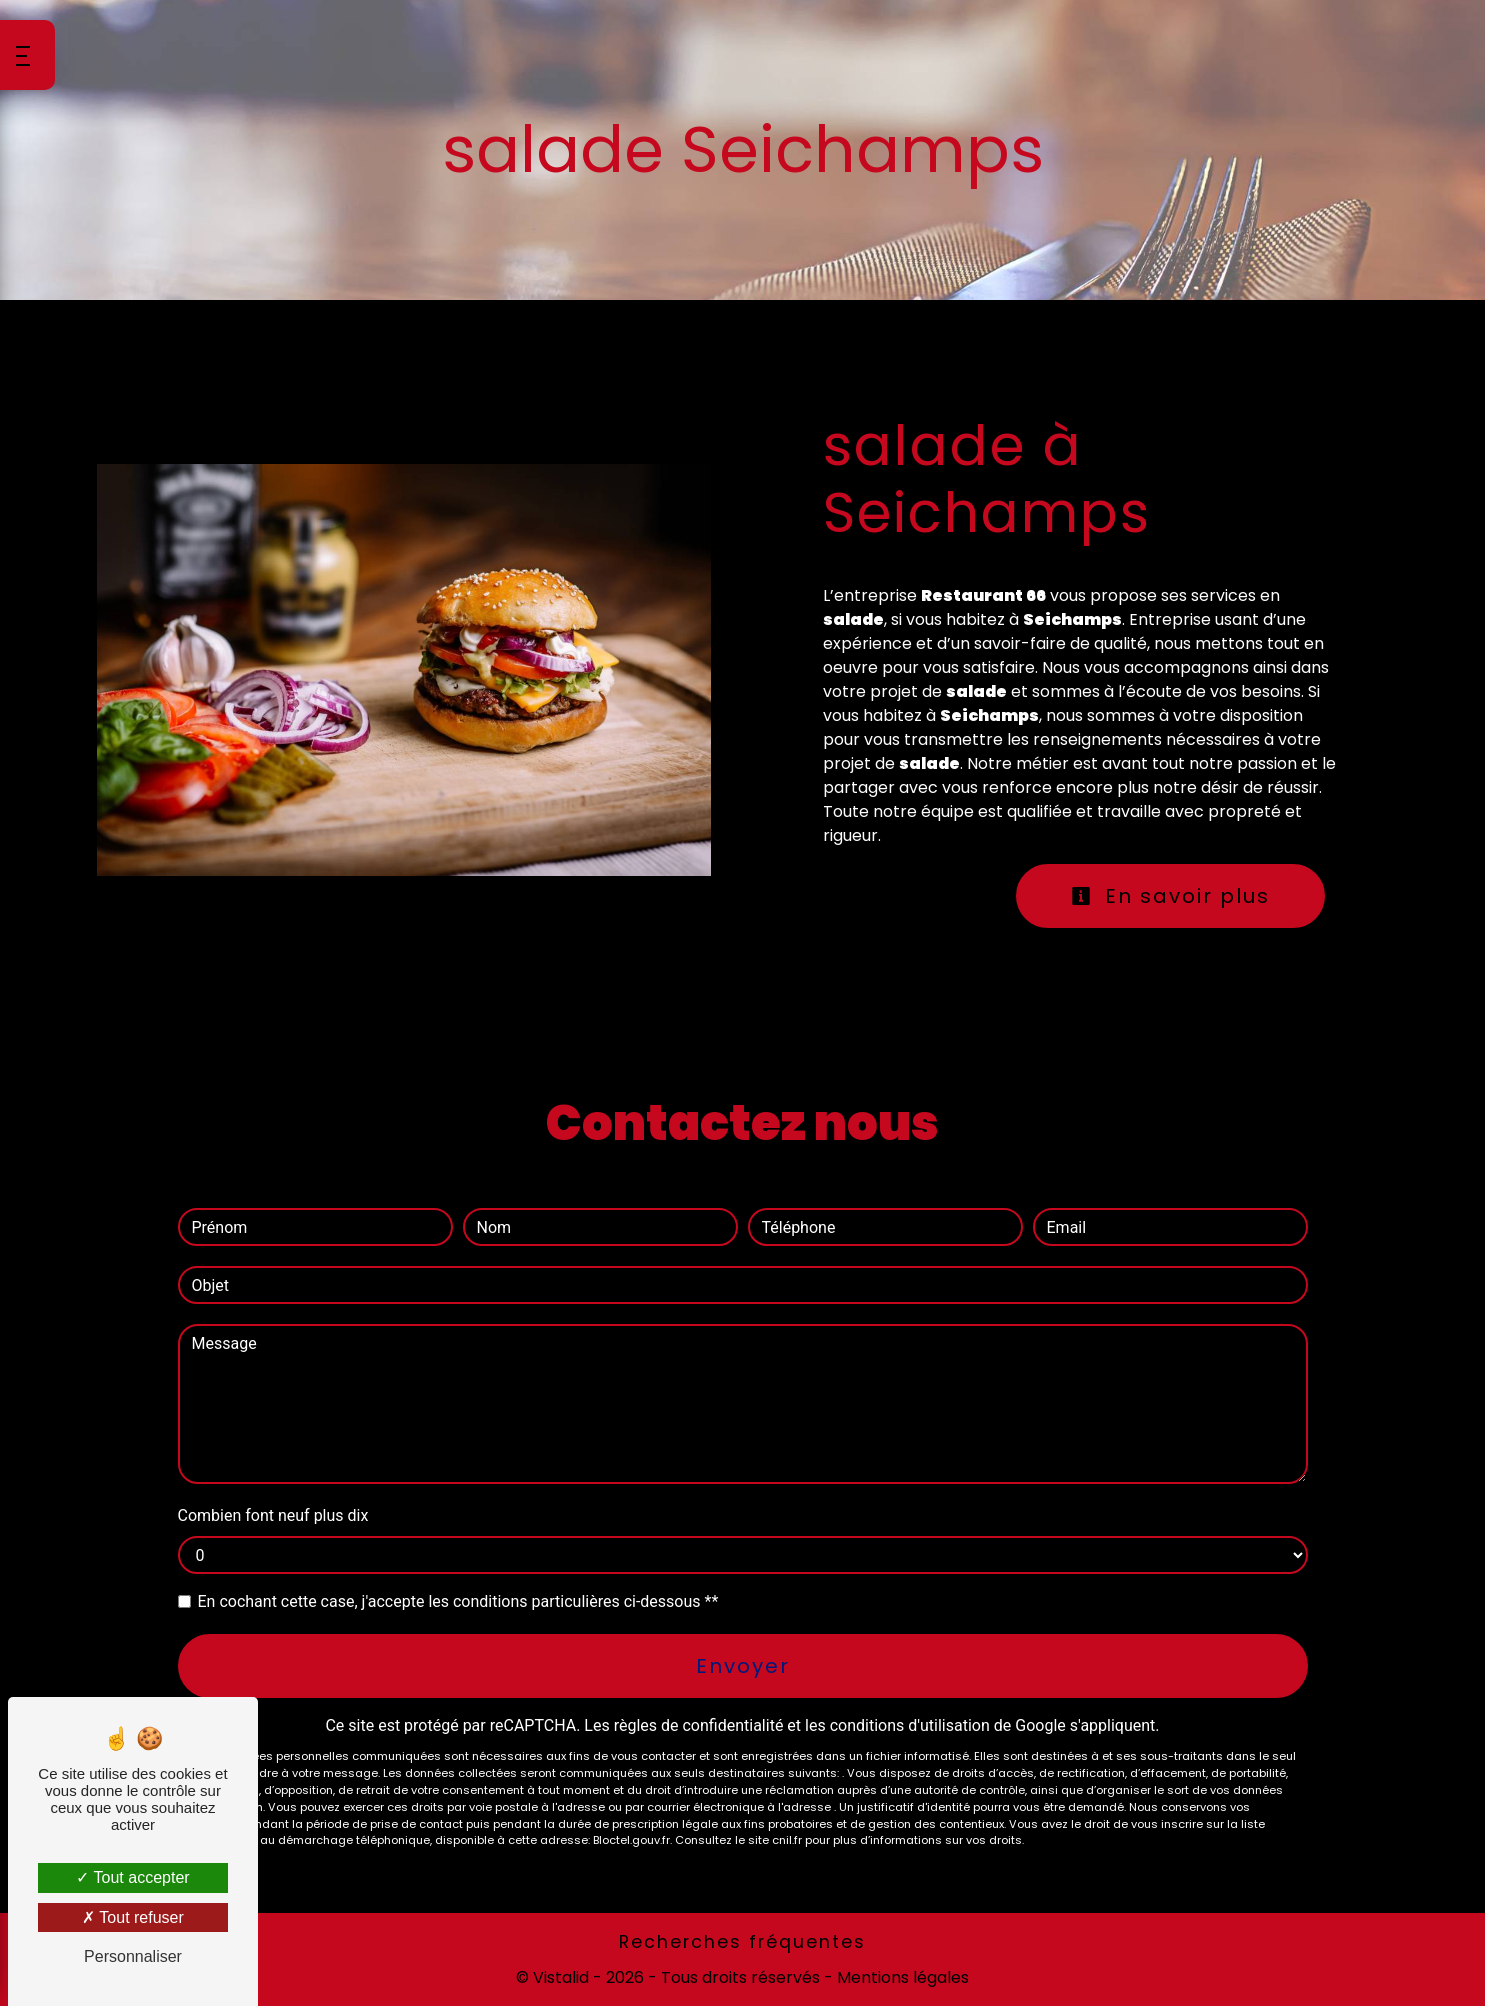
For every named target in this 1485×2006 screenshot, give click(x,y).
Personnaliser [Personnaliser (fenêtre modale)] (133, 1956)
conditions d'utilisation (910, 1725)
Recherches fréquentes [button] (742, 1942)
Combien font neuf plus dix (273, 1515)
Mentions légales (901, 1977)
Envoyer (743, 1666)
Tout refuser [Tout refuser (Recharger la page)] (133, 1917)
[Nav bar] (27, 55)
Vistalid (561, 1977)
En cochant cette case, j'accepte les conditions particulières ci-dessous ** (458, 1601)
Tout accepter (132, 1877)
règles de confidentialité (699, 1725)
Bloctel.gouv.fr (631, 1840)
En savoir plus (1170, 896)
